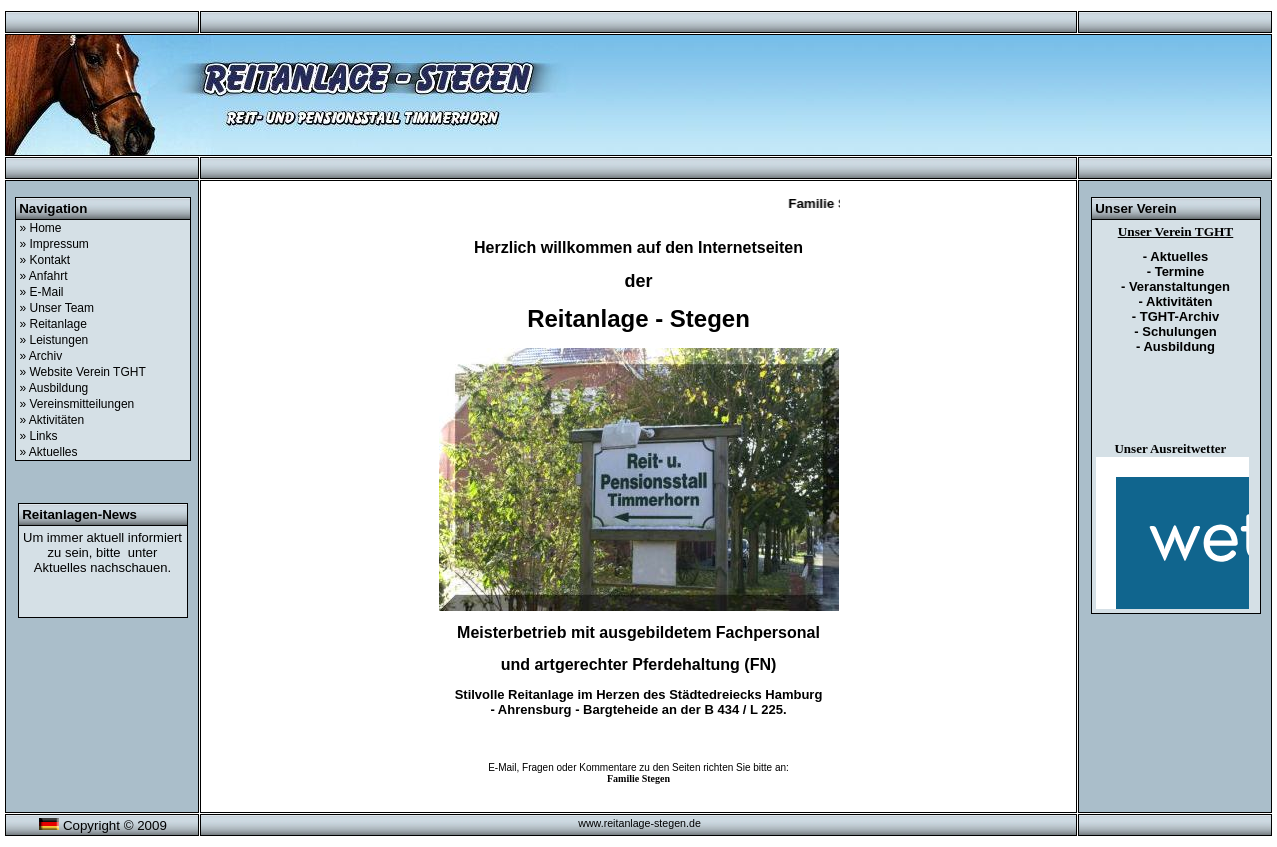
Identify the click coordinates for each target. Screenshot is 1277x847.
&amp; (1172, 533)
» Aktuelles (49, 452)
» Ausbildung (54, 388)
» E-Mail (42, 292)
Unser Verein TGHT (1176, 231)
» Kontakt (45, 260)
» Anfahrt (44, 276)
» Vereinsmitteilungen (77, 404)
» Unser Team (57, 308)
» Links (39, 436)
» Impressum (54, 244)
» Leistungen (54, 340)
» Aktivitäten (52, 420)
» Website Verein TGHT (83, 372)
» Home (41, 228)
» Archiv (41, 356)
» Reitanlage (53, 324)
